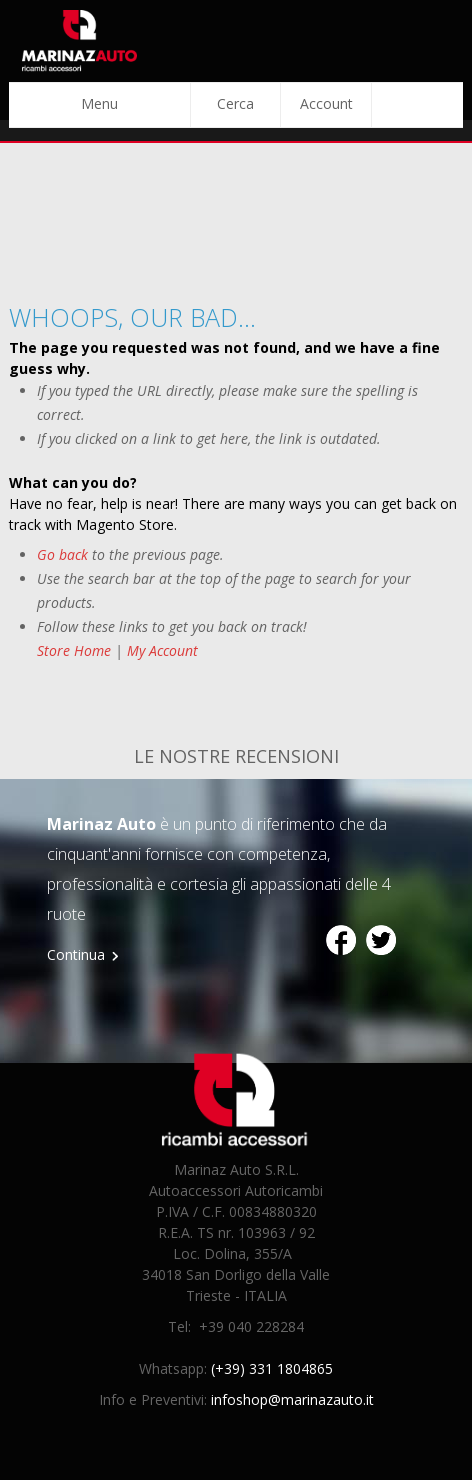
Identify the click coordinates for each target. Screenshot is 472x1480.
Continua (76, 954)
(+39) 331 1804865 (272, 1368)
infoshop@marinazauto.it (292, 1399)
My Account (162, 650)
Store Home (74, 650)
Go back (62, 554)
